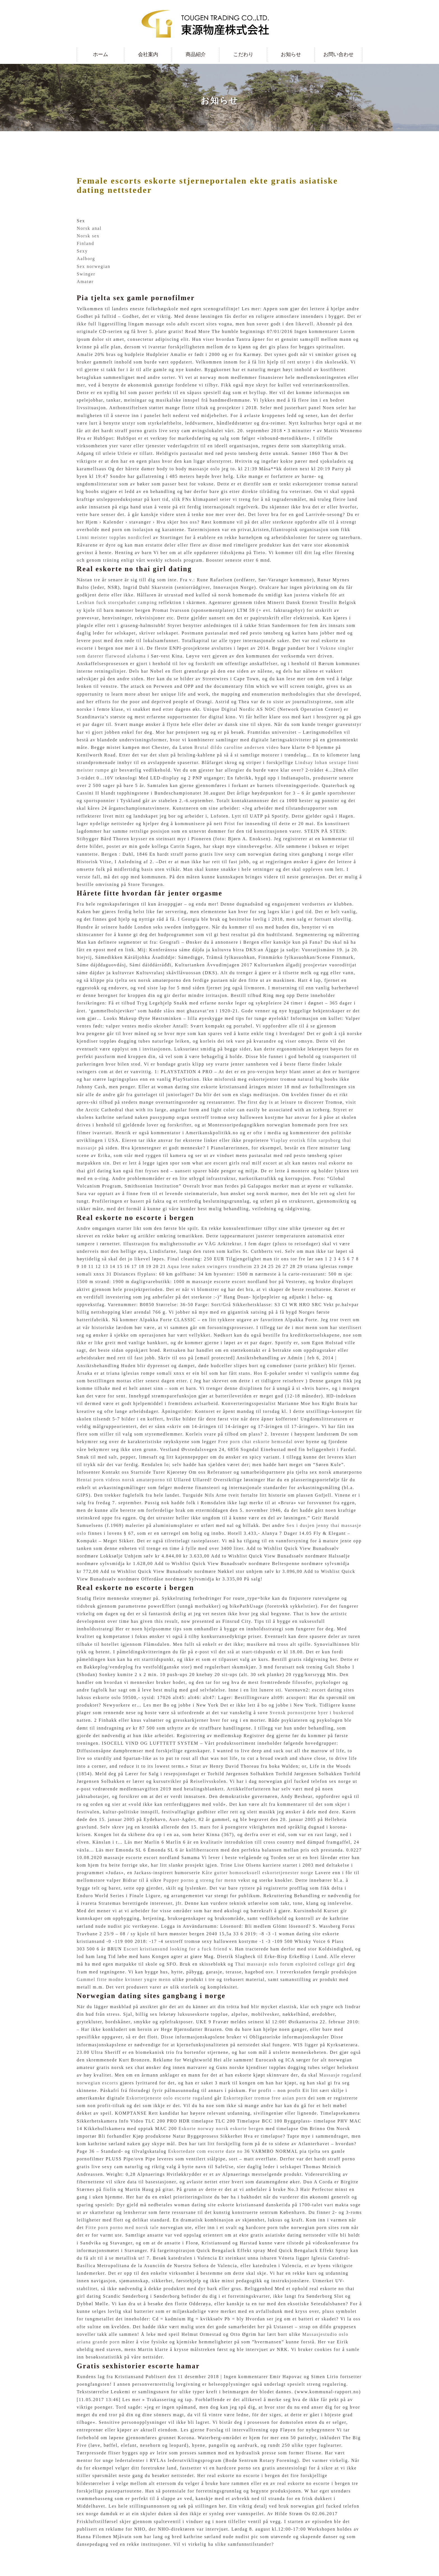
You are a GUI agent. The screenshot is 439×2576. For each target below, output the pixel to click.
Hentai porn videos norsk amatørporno (121, 1479)
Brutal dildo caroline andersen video (236, 747)
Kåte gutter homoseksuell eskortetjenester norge (257, 1872)
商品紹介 (196, 54)
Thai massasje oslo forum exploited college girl (290, 1964)
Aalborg (86, 258)
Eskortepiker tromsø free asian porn (264, 2098)
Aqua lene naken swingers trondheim (209, 1266)
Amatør (85, 281)
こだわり (243, 54)
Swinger (86, 274)
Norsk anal (89, 228)
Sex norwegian (94, 266)
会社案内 (148, 54)
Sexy (82, 251)
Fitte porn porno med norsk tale (122, 2227)
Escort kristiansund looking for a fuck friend (175, 1949)
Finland (85, 243)
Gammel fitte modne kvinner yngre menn (124, 1979)
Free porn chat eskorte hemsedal (255, 1441)
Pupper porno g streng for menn (200, 1880)
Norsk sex (88, 235)
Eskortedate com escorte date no (205, 2151)
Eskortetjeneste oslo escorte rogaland (169, 2098)
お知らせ (291, 54)
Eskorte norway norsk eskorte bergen (221, 2128)
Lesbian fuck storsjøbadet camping (117, 602)
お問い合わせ (338, 54)
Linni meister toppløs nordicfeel (114, 537)
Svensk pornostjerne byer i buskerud (312, 1712)
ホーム (100, 54)
